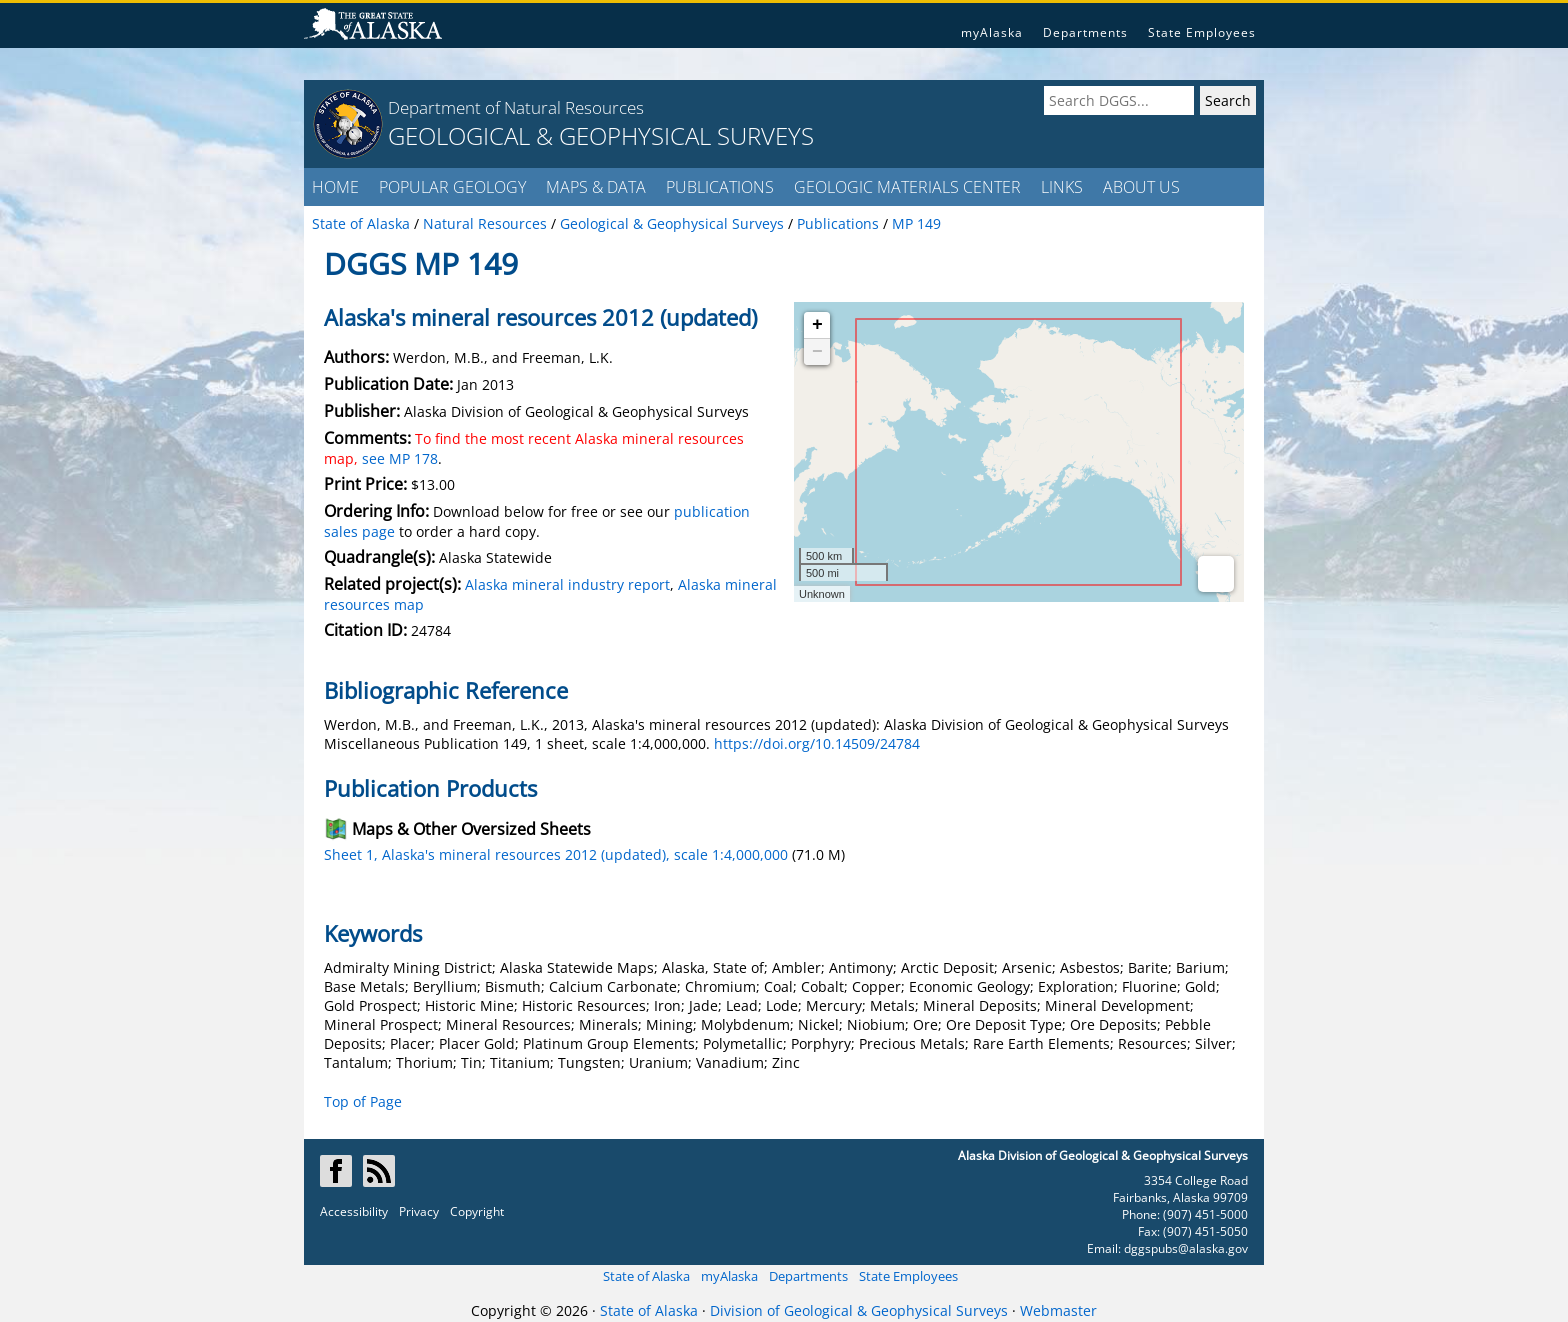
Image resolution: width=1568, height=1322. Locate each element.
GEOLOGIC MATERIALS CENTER (907, 187)
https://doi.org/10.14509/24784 (817, 743)
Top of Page (363, 1101)
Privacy (419, 1211)
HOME (335, 187)
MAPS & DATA (596, 187)
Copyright (477, 1211)
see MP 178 (400, 458)
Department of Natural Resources (516, 107)
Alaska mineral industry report (567, 584)
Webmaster (1058, 1310)
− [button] (817, 352)
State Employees (1202, 32)
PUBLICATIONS (720, 187)
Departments (1085, 32)
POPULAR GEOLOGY (452, 187)
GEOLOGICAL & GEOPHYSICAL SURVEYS (601, 135)
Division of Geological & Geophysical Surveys (859, 1310)
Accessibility (354, 1211)
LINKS (1062, 187)
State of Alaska (646, 1276)
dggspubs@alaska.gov (1186, 1248)
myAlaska (992, 32)
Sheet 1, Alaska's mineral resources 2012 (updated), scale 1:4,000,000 (556, 854)
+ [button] (817, 325)
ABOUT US (1141, 187)
